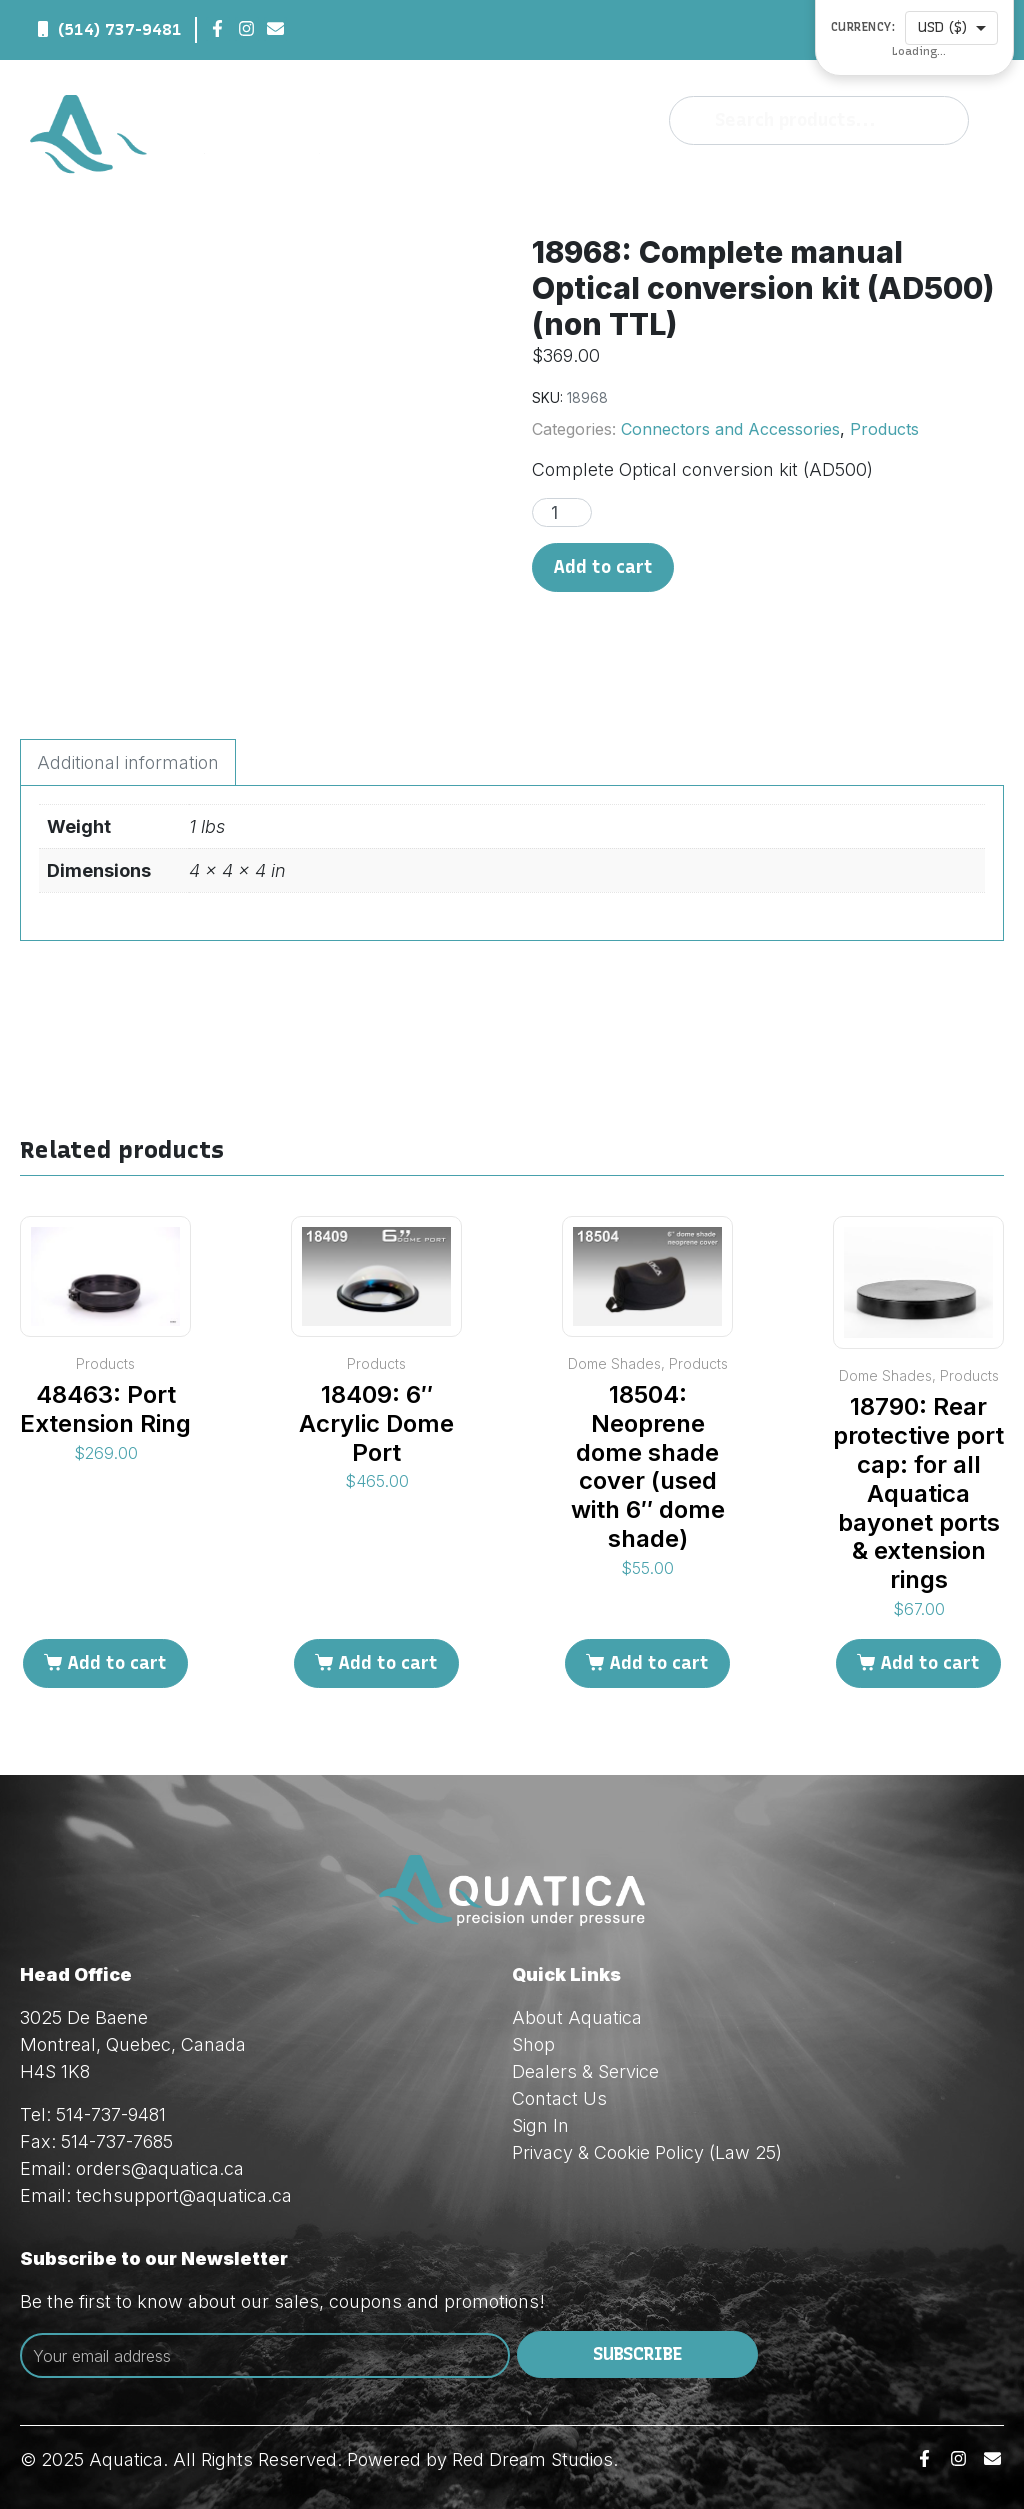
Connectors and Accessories (730, 429)
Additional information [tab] (128, 762)
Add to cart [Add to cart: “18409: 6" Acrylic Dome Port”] (388, 1663)
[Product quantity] (562, 512)
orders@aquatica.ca (160, 2168)
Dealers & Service (585, 2071)
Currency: (863, 27)
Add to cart (603, 567)
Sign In (540, 2125)
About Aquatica (577, 2017)
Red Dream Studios (532, 2459)
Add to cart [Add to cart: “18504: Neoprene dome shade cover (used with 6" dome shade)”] (659, 1663)
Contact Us (559, 2098)
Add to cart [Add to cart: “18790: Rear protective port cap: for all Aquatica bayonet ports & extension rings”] (930, 1663)
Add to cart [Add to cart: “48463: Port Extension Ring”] (117, 1663)
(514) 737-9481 (120, 29)
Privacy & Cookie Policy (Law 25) (647, 2152)
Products (884, 429)
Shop (533, 2044)
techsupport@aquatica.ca (184, 2195)
